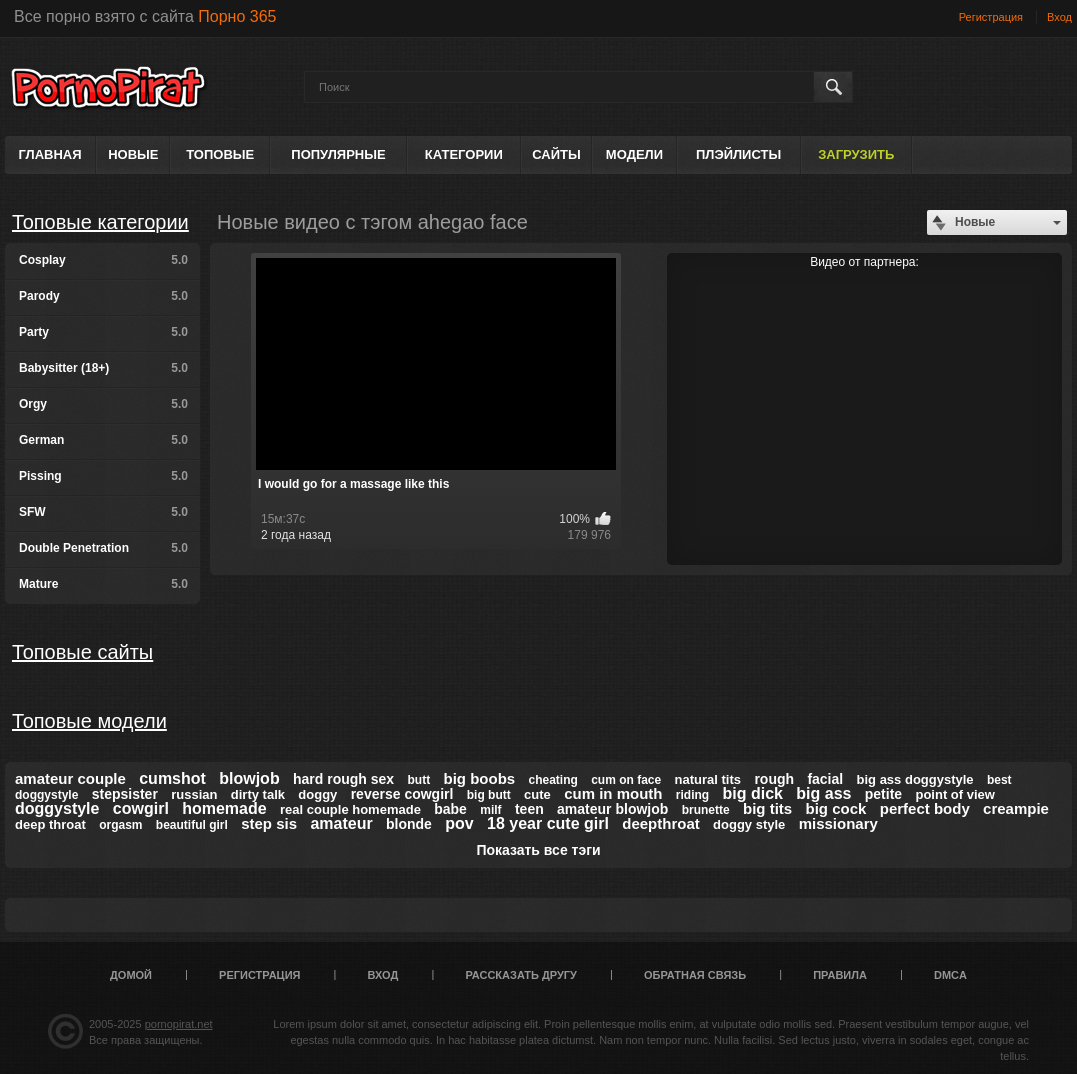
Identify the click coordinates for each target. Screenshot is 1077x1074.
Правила (840, 975)
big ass (823, 793)
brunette (706, 810)
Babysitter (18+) (103, 368)
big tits (767, 808)
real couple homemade (350, 809)
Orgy (103, 404)
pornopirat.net (179, 1024)
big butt (489, 795)
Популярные (338, 154)
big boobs (480, 778)
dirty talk (258, 794)
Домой (131, 975)
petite (883, 794)
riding (692, 795)
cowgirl (141, 808)
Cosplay (103, 260)
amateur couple (70, 778)
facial (825, 779)
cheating (553, 780)
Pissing (103, 476)
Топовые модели (89, 721)
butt (419, 780)
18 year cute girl (548, 823)
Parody (103, 296)
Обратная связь (695, 975)
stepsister (125, 794)
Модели (634, 154)
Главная (50, 154)
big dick (753, 793)
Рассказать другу (521, 975)
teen (529, 809)
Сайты (556, 154)
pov (459, 823)
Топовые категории (100, 222)
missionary (838, 823)
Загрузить (856, 154)
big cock (836, 808)
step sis (269, 823)
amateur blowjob (612, 809)
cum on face (626, 780)
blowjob (249, 778)
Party (103, 332)
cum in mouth (613, 793)
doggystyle (57, 808)
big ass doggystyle (915, 779)
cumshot (172, 778)
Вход (1059, 17)
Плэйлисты (738, 154)
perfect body (925, 808)
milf (490, 810)
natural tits (708, 779)
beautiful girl (192, 825)
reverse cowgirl (402, 794)
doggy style (749, 824)
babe (450, 809)
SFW (103, 512)
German (103, 440)
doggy (317, 794)
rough (774, 779)
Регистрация (991, 17)
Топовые (220, 154)
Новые (133, 154)
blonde (409, 824)
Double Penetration (103, 548)
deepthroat (661, 823)
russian (194, 794)
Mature (103, 584)
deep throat (50, 824)
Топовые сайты (82, 652)
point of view (954, 794)
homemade (224, 808)
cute (537, 794)
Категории (464, 154)
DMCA (950, 975)
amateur (341, 823)
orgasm (120, 825)
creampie (1016, 808)
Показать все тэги (538, 850)
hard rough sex (343, 779)
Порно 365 (237, 16)
